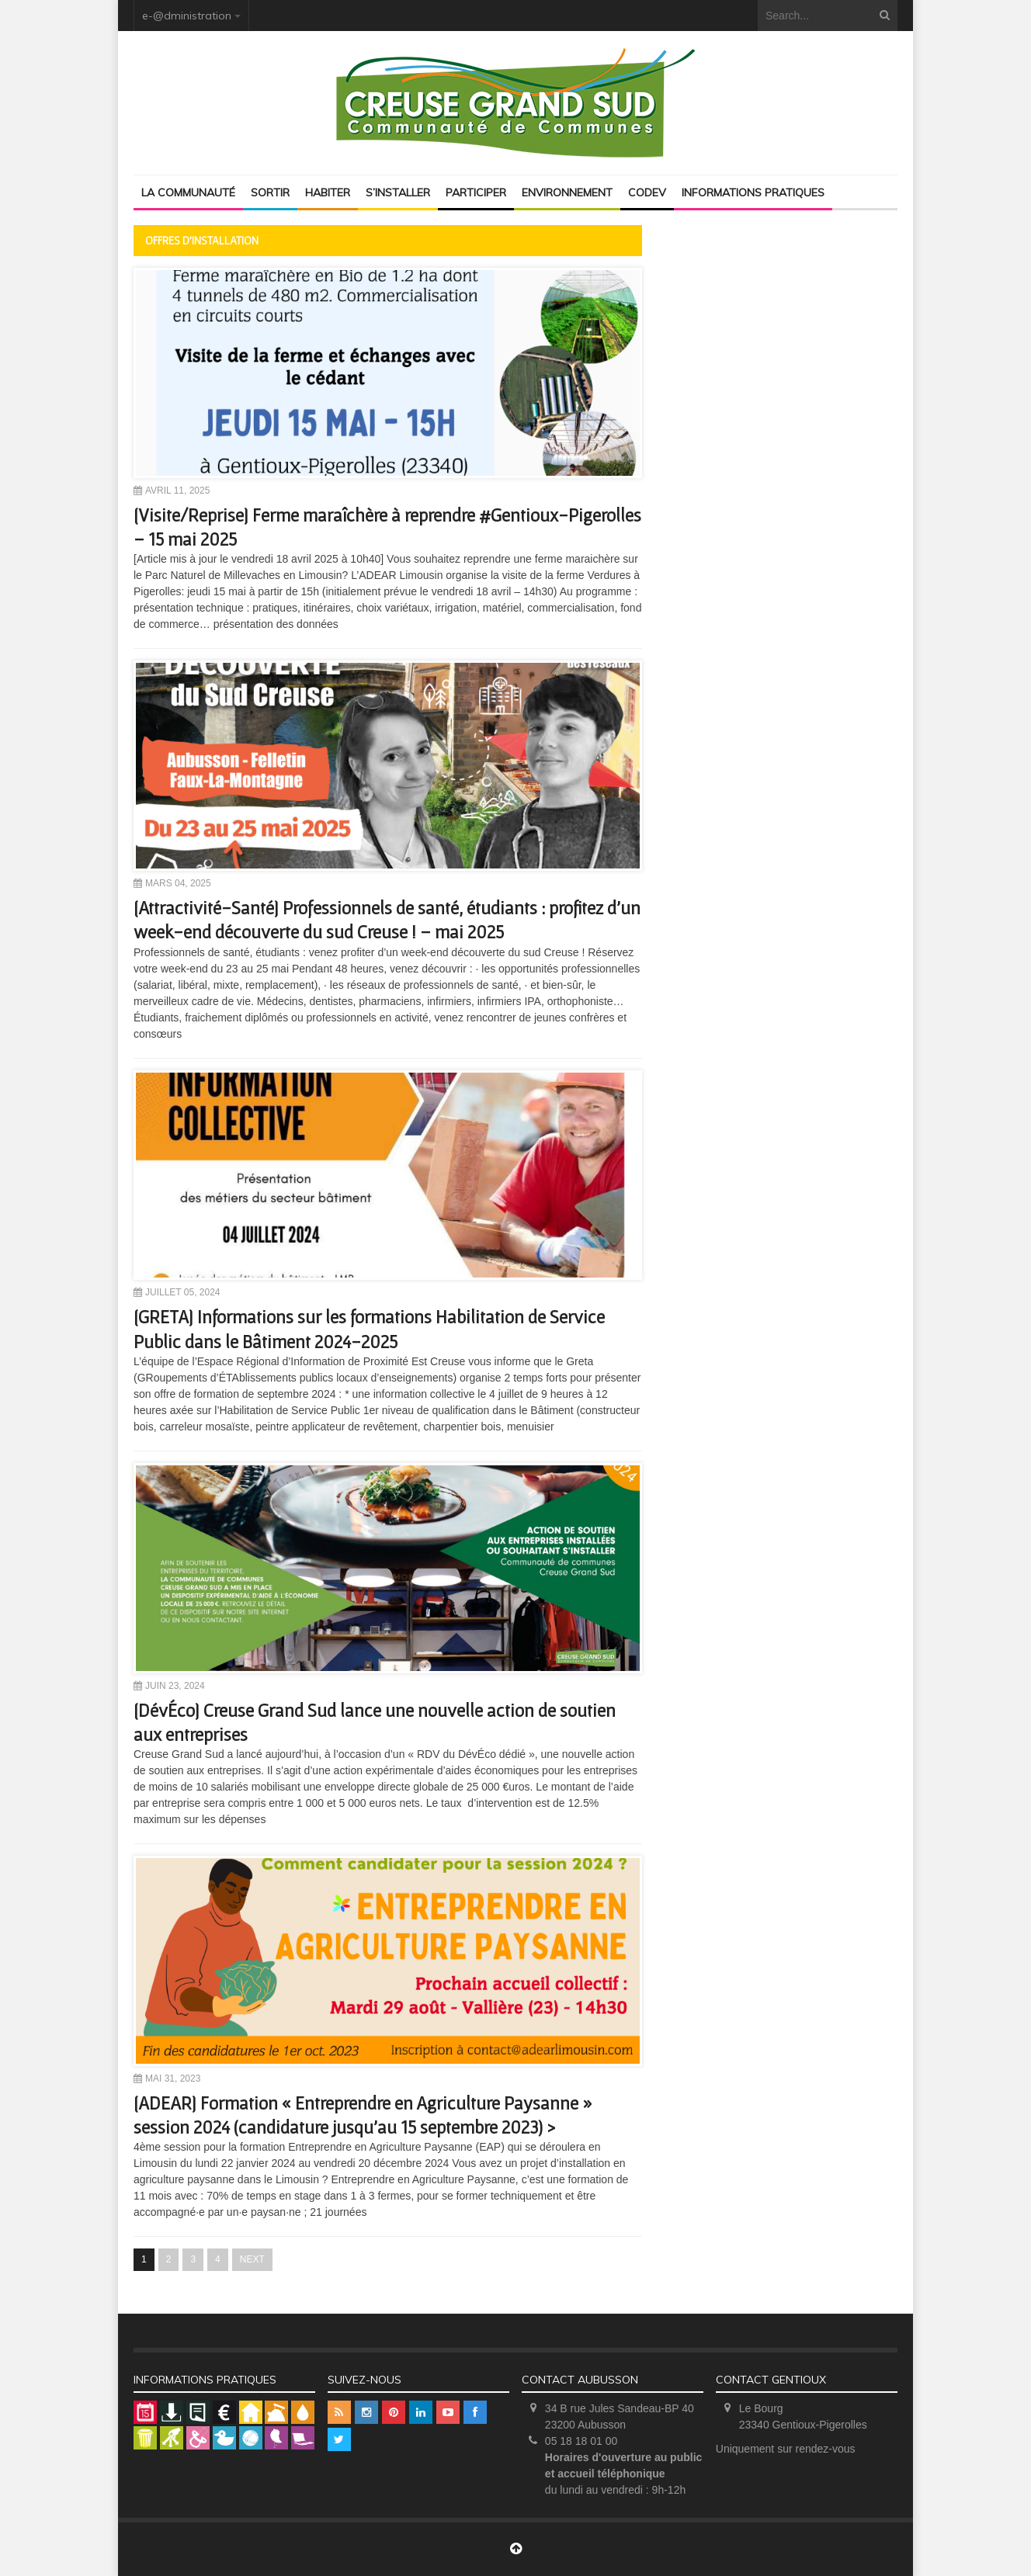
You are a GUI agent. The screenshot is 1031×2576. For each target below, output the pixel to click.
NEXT (252, 2259)
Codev (647, 192)
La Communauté (188, 192)
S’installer (398, 192)
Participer (476, 192)
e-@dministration (186, 16)
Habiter (327, 192)
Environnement (567, 192)
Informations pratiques (753, 192)
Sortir (270, 192)
